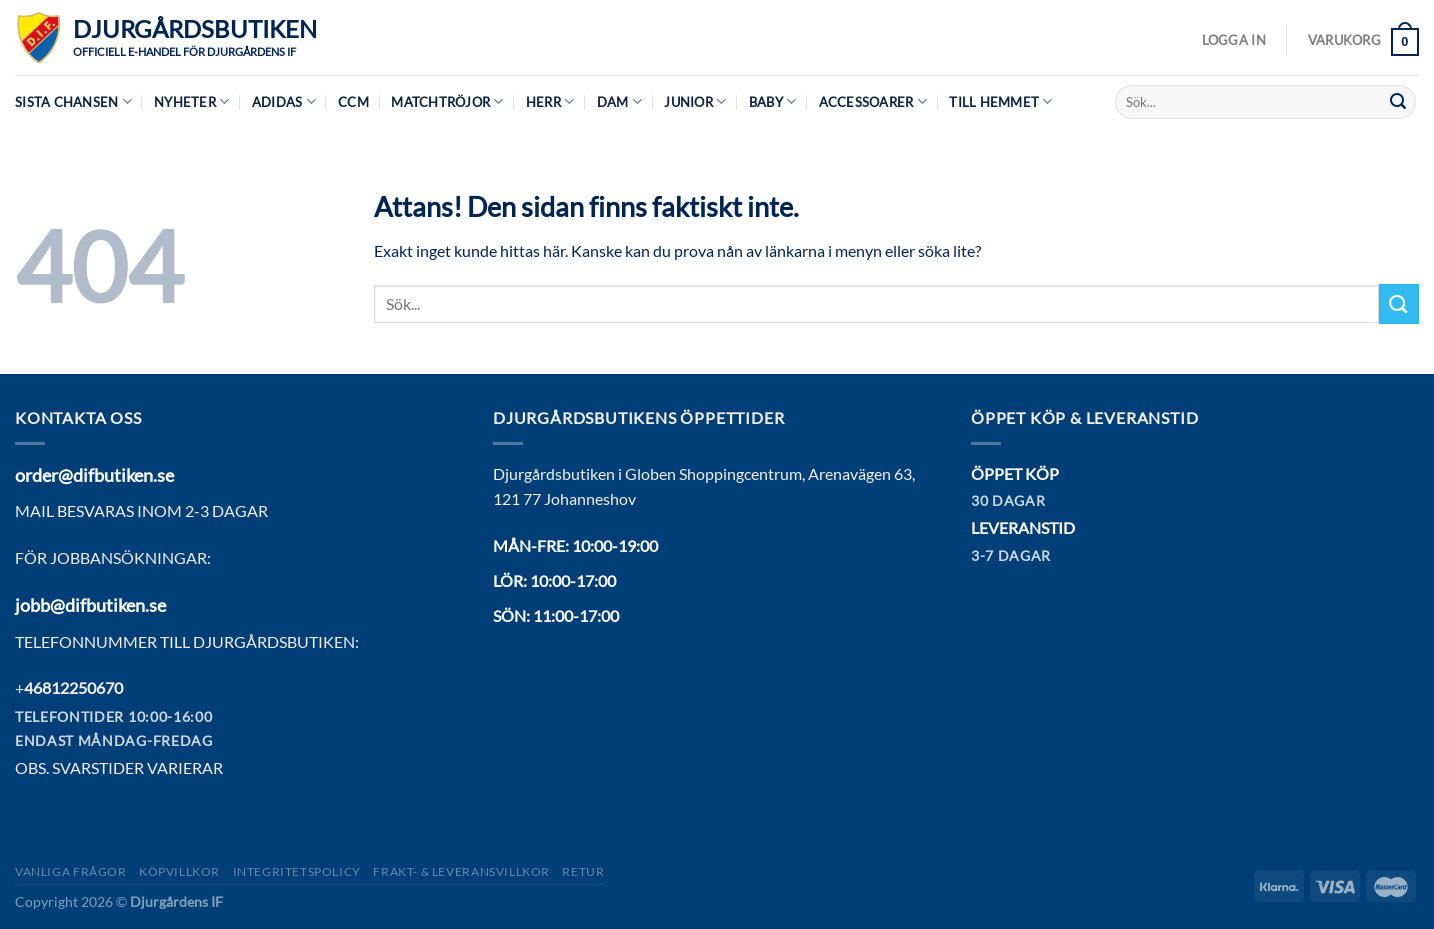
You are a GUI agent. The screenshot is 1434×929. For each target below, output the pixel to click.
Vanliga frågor (71, 871)
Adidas (284, 101)
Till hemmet (1000, 101)
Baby (772, 101)
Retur (583, 871)
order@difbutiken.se (94, 475)
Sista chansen (73, 101)
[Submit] (1398, 102)
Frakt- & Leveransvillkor (461, 871)
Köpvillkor (179, 871)
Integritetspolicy (297, 871)
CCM (353, 102)
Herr (550, 101)
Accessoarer (873, 101)
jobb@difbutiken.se (90, 605)
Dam (619, 101)
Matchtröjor (447, 101)
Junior (695, 101)
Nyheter (191, 101)
